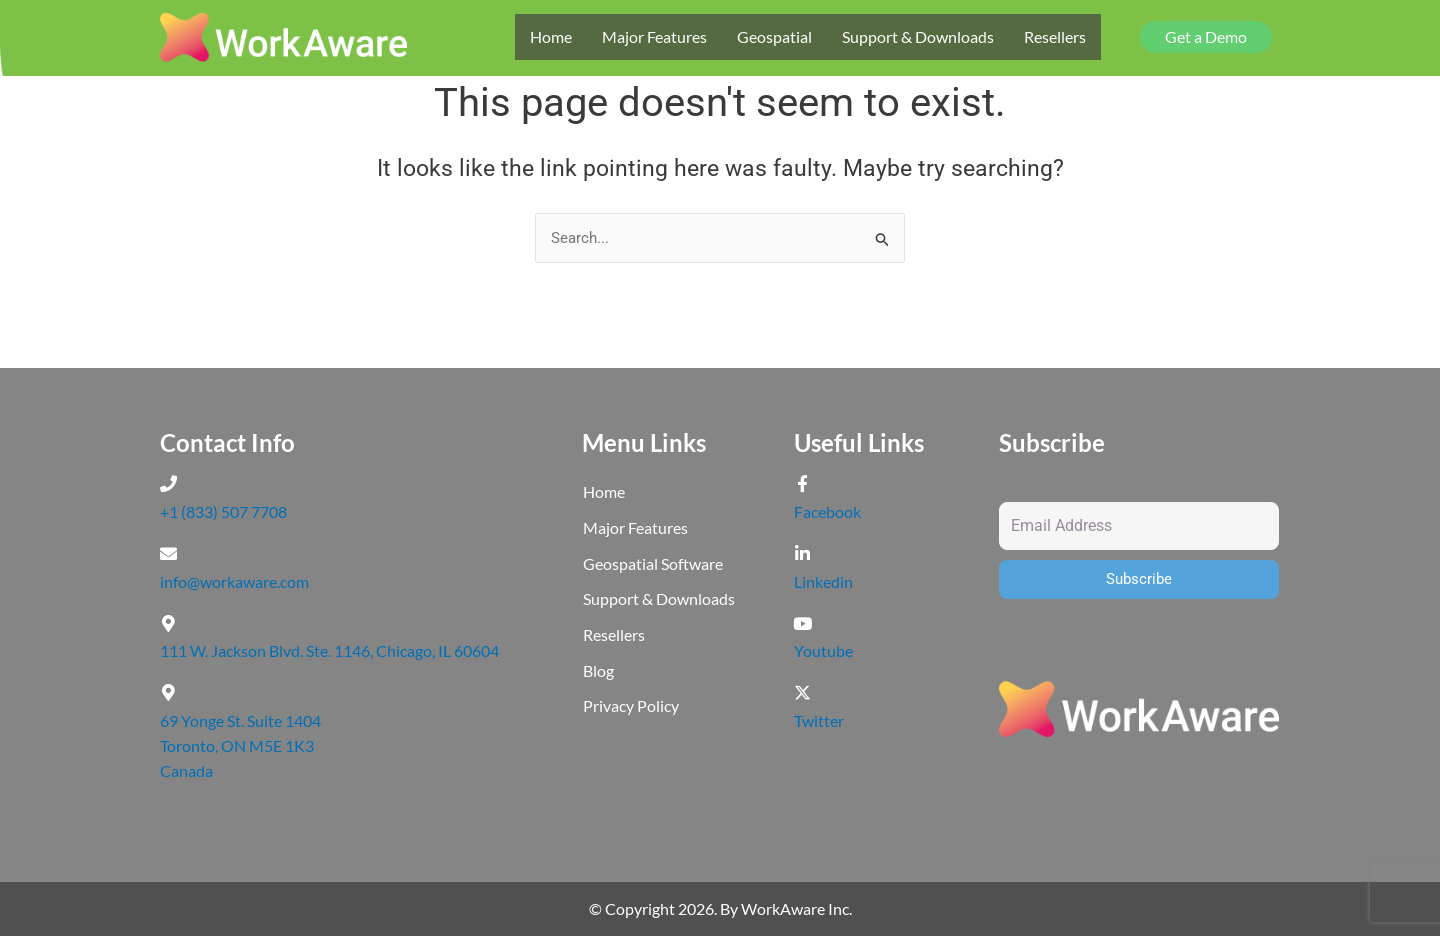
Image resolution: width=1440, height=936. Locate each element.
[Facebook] (802, 484)
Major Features (654, 36)
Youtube (823, 650)
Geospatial (774, 36)
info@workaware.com (234, 581)
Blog (598, 673)
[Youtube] (802, 623)
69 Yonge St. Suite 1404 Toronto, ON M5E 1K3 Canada (240, 745)
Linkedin (823, 581)
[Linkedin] (802, 553)
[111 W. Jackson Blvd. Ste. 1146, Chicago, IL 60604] (168, 623)
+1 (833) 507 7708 (223, 511)
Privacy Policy (631, 709)
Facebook (827, 511)
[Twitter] (802, 692)
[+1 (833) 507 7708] (168, 484)
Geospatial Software (653, 565)
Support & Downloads (918, 36)
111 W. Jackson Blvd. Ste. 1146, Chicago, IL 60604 (329, 650)
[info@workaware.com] (168, 553)
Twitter (819, 720)
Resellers (1055, 36)
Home (551, 36)
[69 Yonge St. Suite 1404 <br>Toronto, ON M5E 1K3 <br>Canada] (168, 692)
